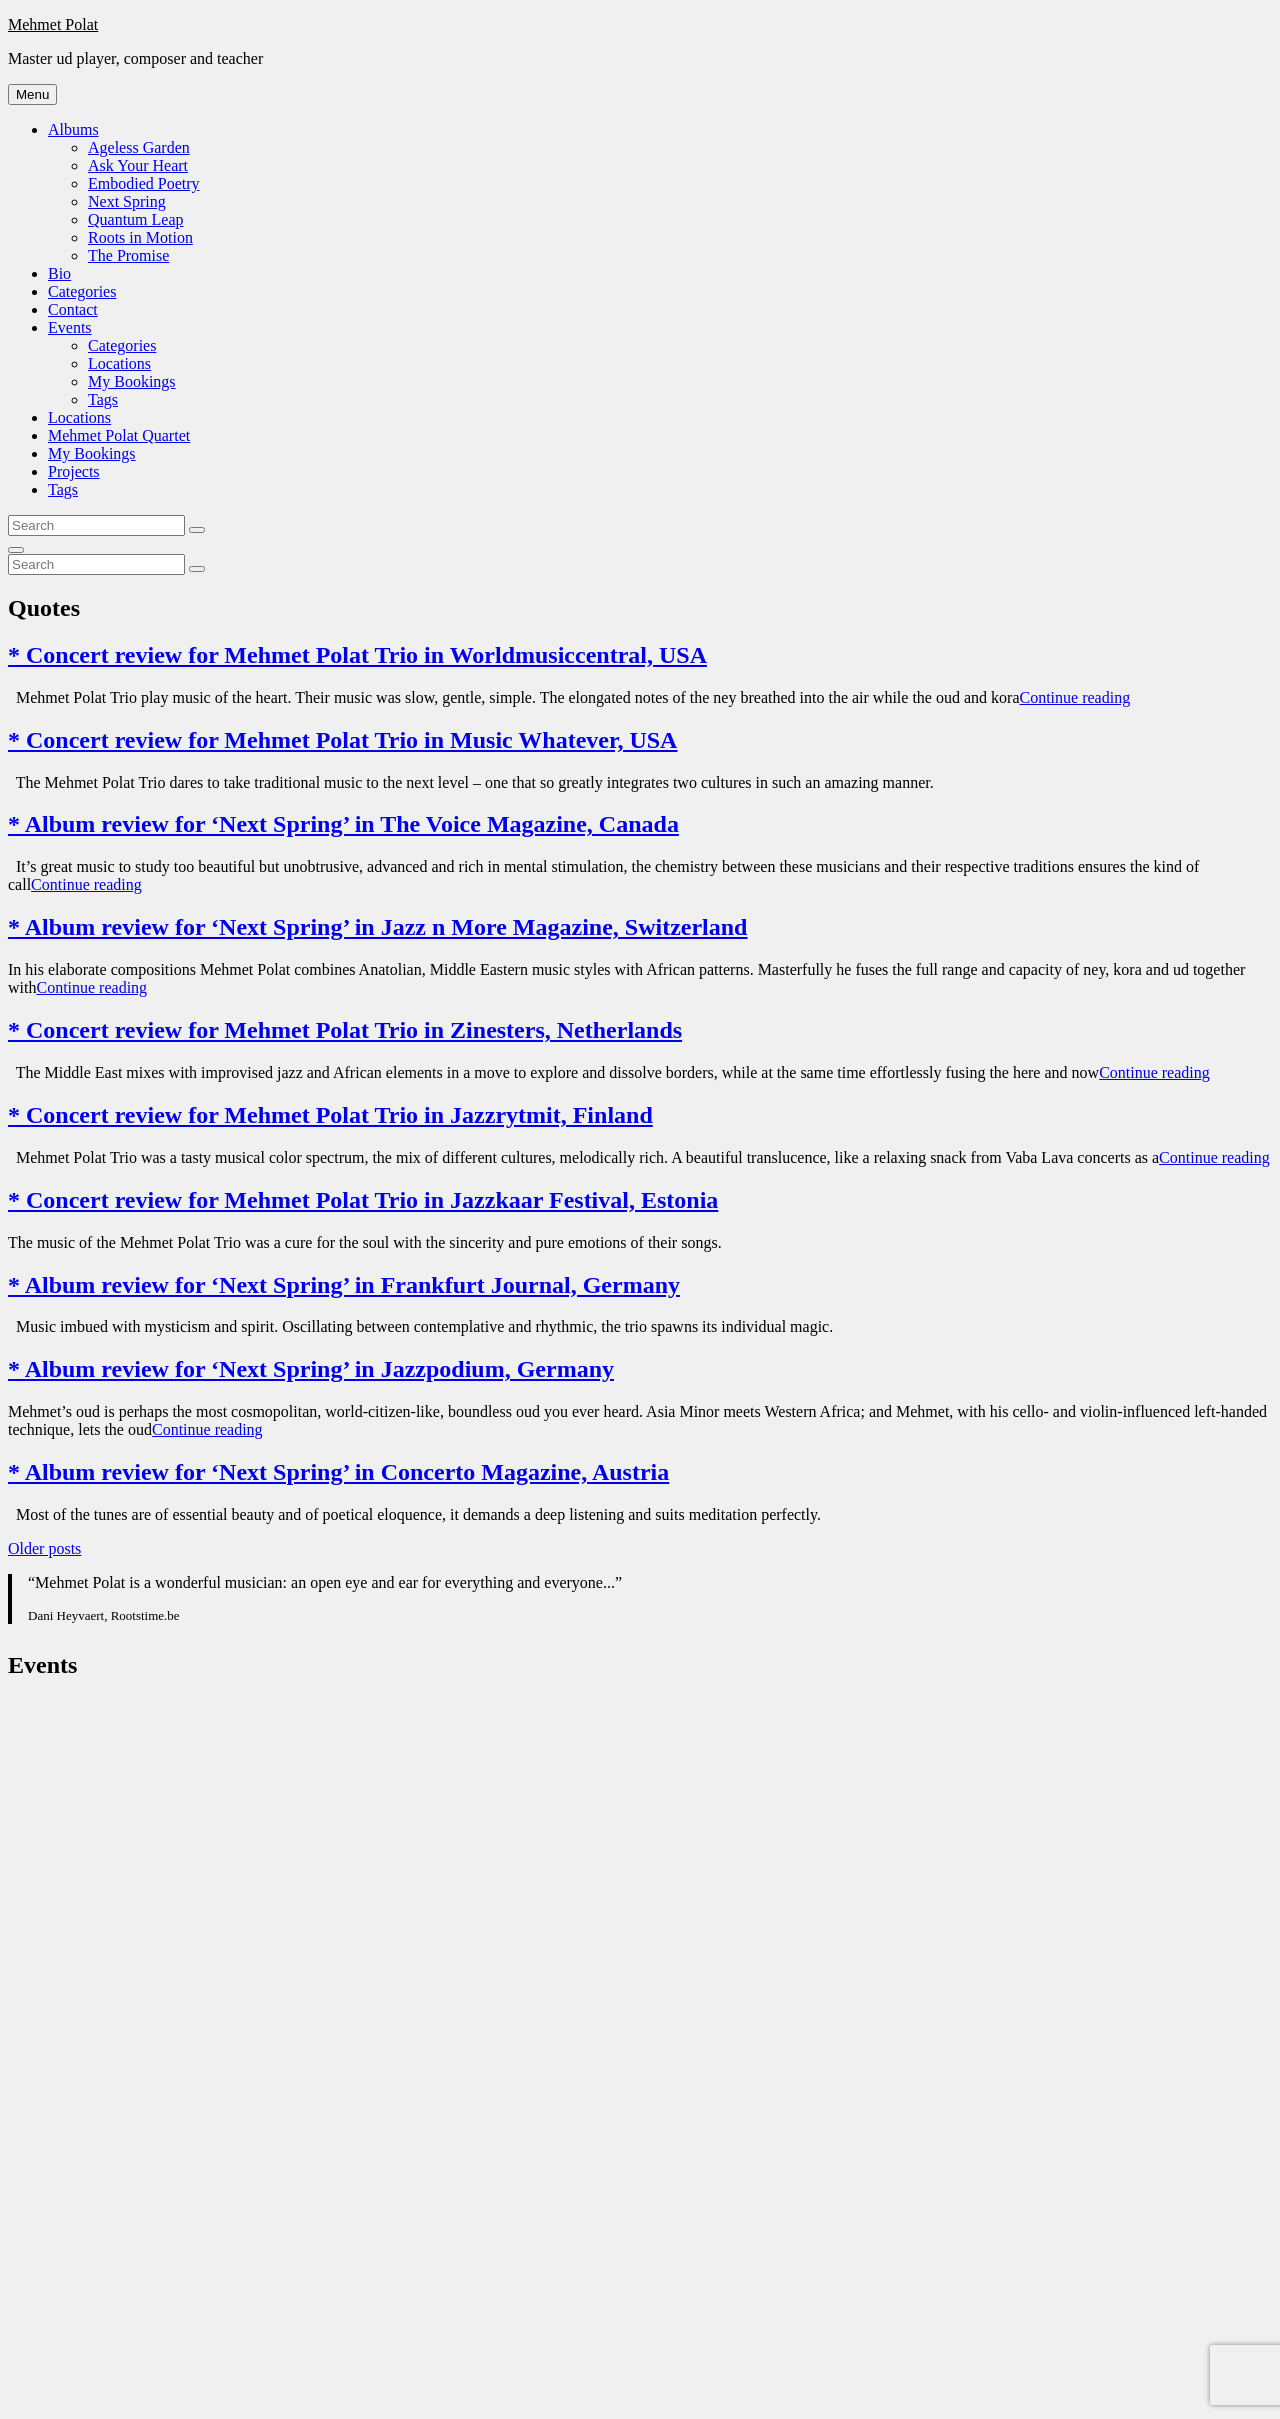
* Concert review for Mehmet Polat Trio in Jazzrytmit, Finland (330, 1115)
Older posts (44, 1548)
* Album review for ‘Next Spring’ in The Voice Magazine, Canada (343, 824)
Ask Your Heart (138, 165)
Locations (119, 363)
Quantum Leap (136, 219)
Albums (73, 129)
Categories (82, 291)
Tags (103, 399)
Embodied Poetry (144, 183)
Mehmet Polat (53, 24)
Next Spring (127, 201)
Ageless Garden (139, 147)
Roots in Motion (140, 237)
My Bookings (132, 381)
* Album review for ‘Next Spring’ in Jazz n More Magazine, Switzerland (377, 927)
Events (70, 327)
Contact (73, 309)
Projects (74, 471)
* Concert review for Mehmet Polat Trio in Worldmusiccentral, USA (357, 655)
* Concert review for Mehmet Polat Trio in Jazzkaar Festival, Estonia (363, 1200)
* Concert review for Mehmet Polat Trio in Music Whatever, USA (342, 740)
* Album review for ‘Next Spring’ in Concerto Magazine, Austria (338, 1472)
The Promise (128, 255)
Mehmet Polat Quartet (119, 435)
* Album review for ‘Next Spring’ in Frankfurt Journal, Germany (344, 1285)
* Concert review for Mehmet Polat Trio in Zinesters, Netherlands (345, 1030)
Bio (59, 273)
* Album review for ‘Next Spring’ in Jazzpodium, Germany (311, 1369)
